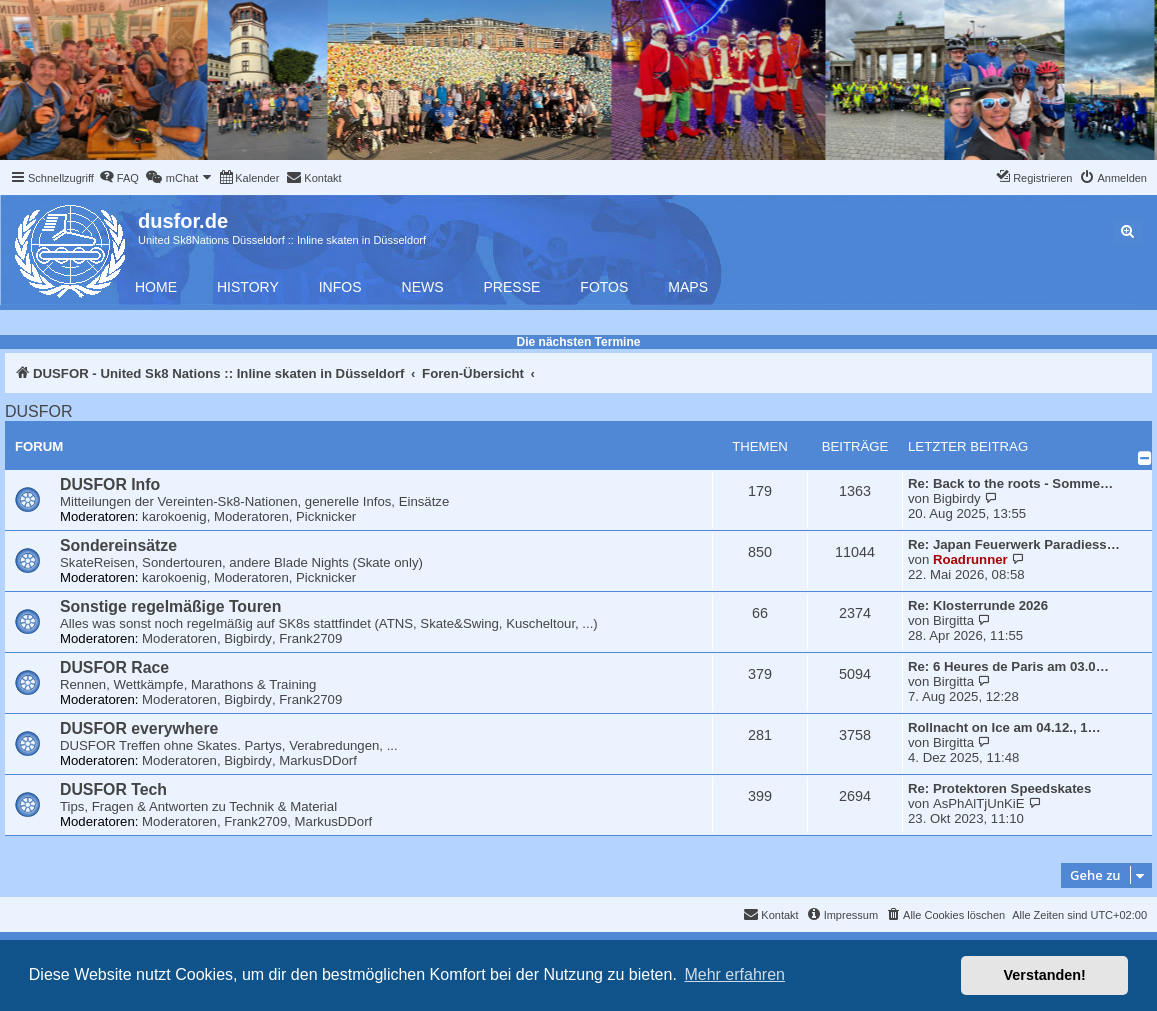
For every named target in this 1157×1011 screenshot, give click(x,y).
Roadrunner (970, 559)
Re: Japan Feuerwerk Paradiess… (1014, 544)
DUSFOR (39, 411)
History (248, 287)
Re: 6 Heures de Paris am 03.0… (1008, 666)
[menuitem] (119, 178)
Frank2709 (310, 638)
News (423, 287)
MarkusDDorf (318, 760)
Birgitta (953, 620)
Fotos (604, 287)
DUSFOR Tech (113, 789)
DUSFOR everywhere (139, 728)
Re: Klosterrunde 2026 (978, 605)
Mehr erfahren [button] (734, 974)
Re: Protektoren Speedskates (999, 788)
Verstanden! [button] (1045, 975)
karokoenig (174, 516)
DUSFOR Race (114, 667)
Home (156, 287)
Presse (512, 287)
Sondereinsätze (118, 545)
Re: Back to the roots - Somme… (1010, 483)
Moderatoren (251, 516)
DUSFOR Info (110, 484)
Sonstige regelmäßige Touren (170, 606)
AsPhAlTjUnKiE (979, 803)
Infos (340, 287)
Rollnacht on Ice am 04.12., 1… (1004, 727)
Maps (688, 287)
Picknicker (326, 516)
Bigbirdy (957, 498)
